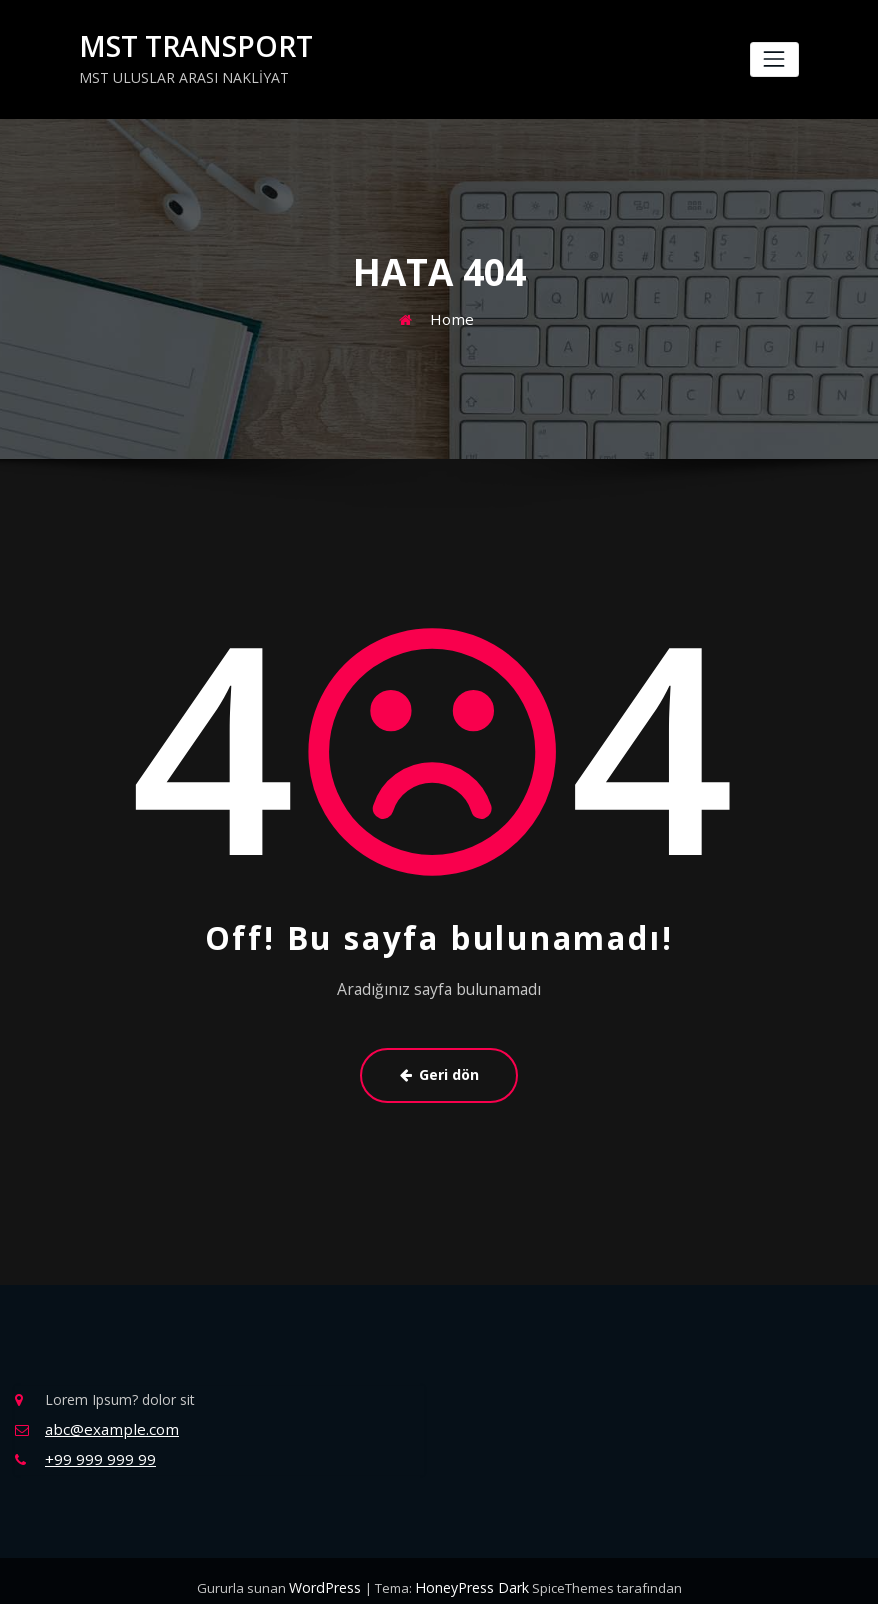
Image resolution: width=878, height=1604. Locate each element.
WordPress (330, 1574)
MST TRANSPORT (185, 45)
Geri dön (439, 1068)
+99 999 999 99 (95, 1446)
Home (452, 314)
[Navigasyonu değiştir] (774, 58)
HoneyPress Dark (469, 1574)
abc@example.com (106, 1418)
